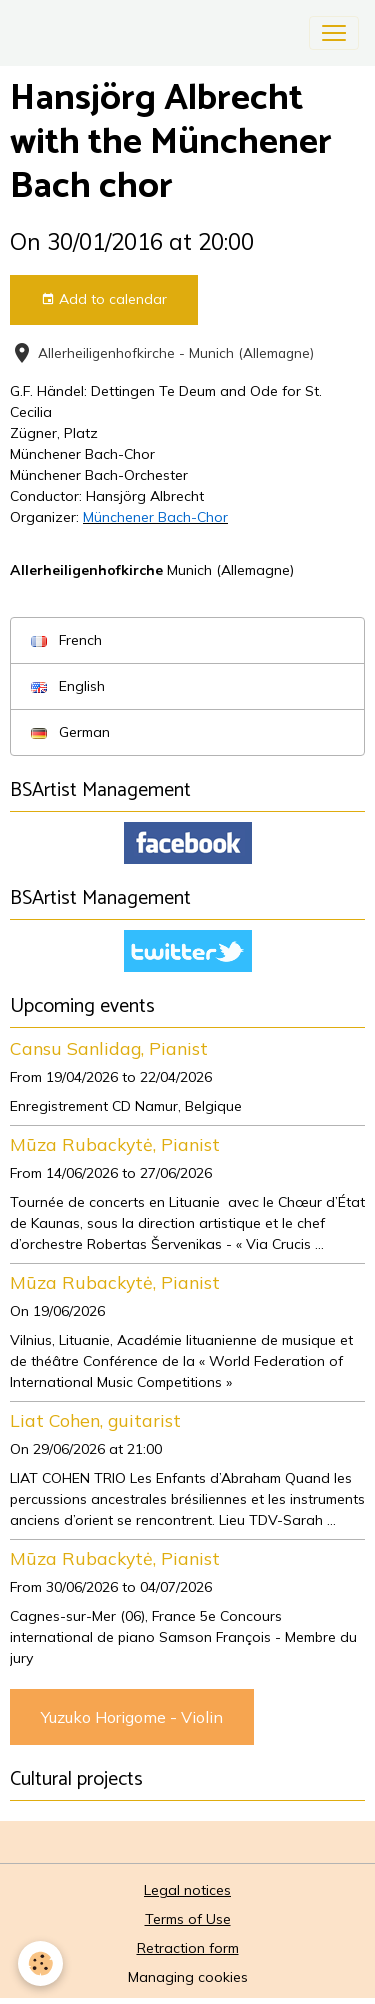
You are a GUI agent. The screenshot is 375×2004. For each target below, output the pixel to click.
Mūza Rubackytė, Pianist (115, 1144)
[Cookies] (40, 1963)
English (68, 686)
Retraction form (188, 1948)
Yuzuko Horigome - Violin (132, 1717)
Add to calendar (104, 299)
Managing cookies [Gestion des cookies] (188, 1977)
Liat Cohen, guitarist (95, 1420)
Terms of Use (188, 1919)
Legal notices (187, 1890)
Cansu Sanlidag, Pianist (109, 1048)
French (66, 640)
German (70, 732)
